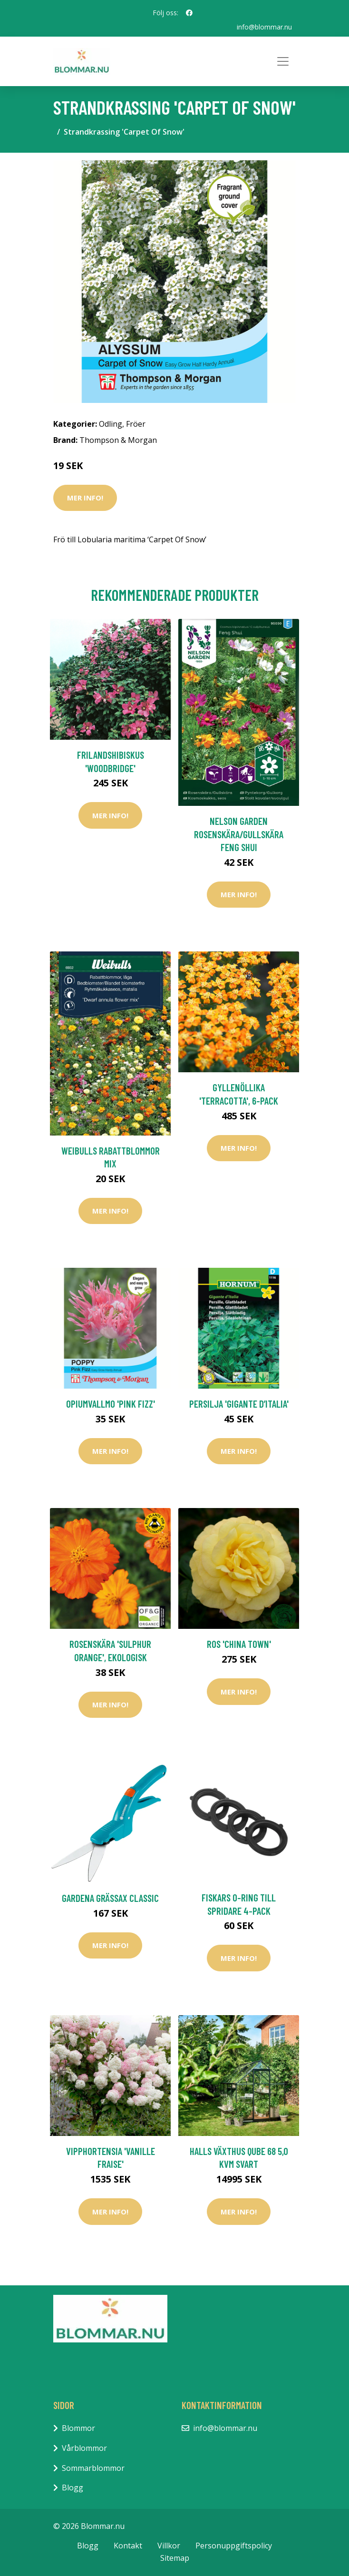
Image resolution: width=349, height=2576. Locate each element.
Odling (110, 424)
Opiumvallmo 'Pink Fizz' (110, 1404)
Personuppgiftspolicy (233, 2545)
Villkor (168, 2545)
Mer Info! (85, 497)
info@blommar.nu (264, 26)
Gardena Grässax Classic (110, 1898)
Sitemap (174, 2558)
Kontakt (128, 2545)
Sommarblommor (93, 2468)
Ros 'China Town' (239, 1644)
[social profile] (189, 13)
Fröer (135, 424)
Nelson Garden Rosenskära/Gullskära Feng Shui (238, 834)
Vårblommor (84, 2448)
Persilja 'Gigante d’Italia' (239, 1404)
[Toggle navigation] (283, 61)
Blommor (78, 2428)
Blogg (72, 2487)
